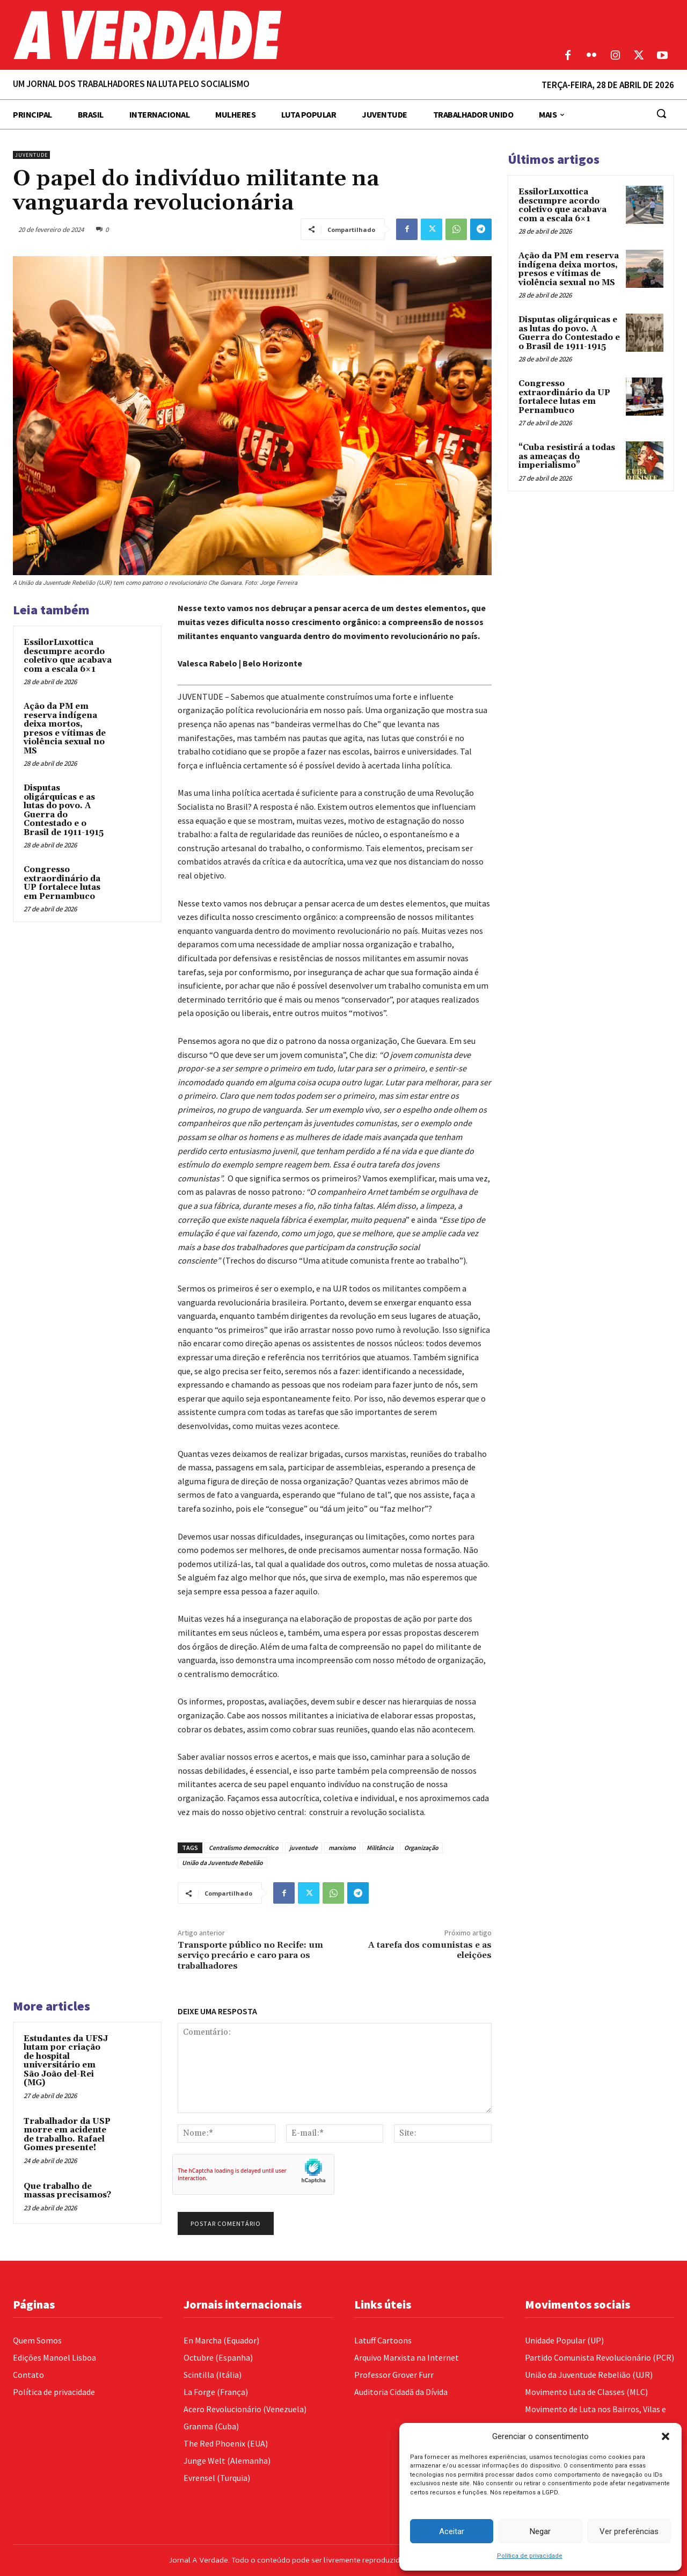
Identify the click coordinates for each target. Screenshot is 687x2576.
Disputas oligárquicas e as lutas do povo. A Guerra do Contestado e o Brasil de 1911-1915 (64, 810)
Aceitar (451, 2531)
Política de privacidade (529, 2555)
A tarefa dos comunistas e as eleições (430, 1950)
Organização (421, 1848)
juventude (303, 1848)
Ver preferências (629, 2531)
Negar (540, 2531)
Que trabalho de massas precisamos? (67, 2191)
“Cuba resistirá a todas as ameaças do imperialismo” (566, 456)
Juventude (31, 155)
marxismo (342, 1848)
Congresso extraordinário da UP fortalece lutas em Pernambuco (62, 883)
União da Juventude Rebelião (222, 1863)
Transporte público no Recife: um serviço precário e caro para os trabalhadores (250, 1955)
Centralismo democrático (244, 1848)
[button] (665, 2436)
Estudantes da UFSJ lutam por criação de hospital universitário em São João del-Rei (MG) (66, 2061)
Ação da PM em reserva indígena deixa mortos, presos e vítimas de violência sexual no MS (65, 728)
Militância (380, 1848)
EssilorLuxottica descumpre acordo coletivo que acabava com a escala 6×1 (68, 655)
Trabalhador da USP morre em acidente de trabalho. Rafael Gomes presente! (67, 2134)
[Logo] (257, 35)
